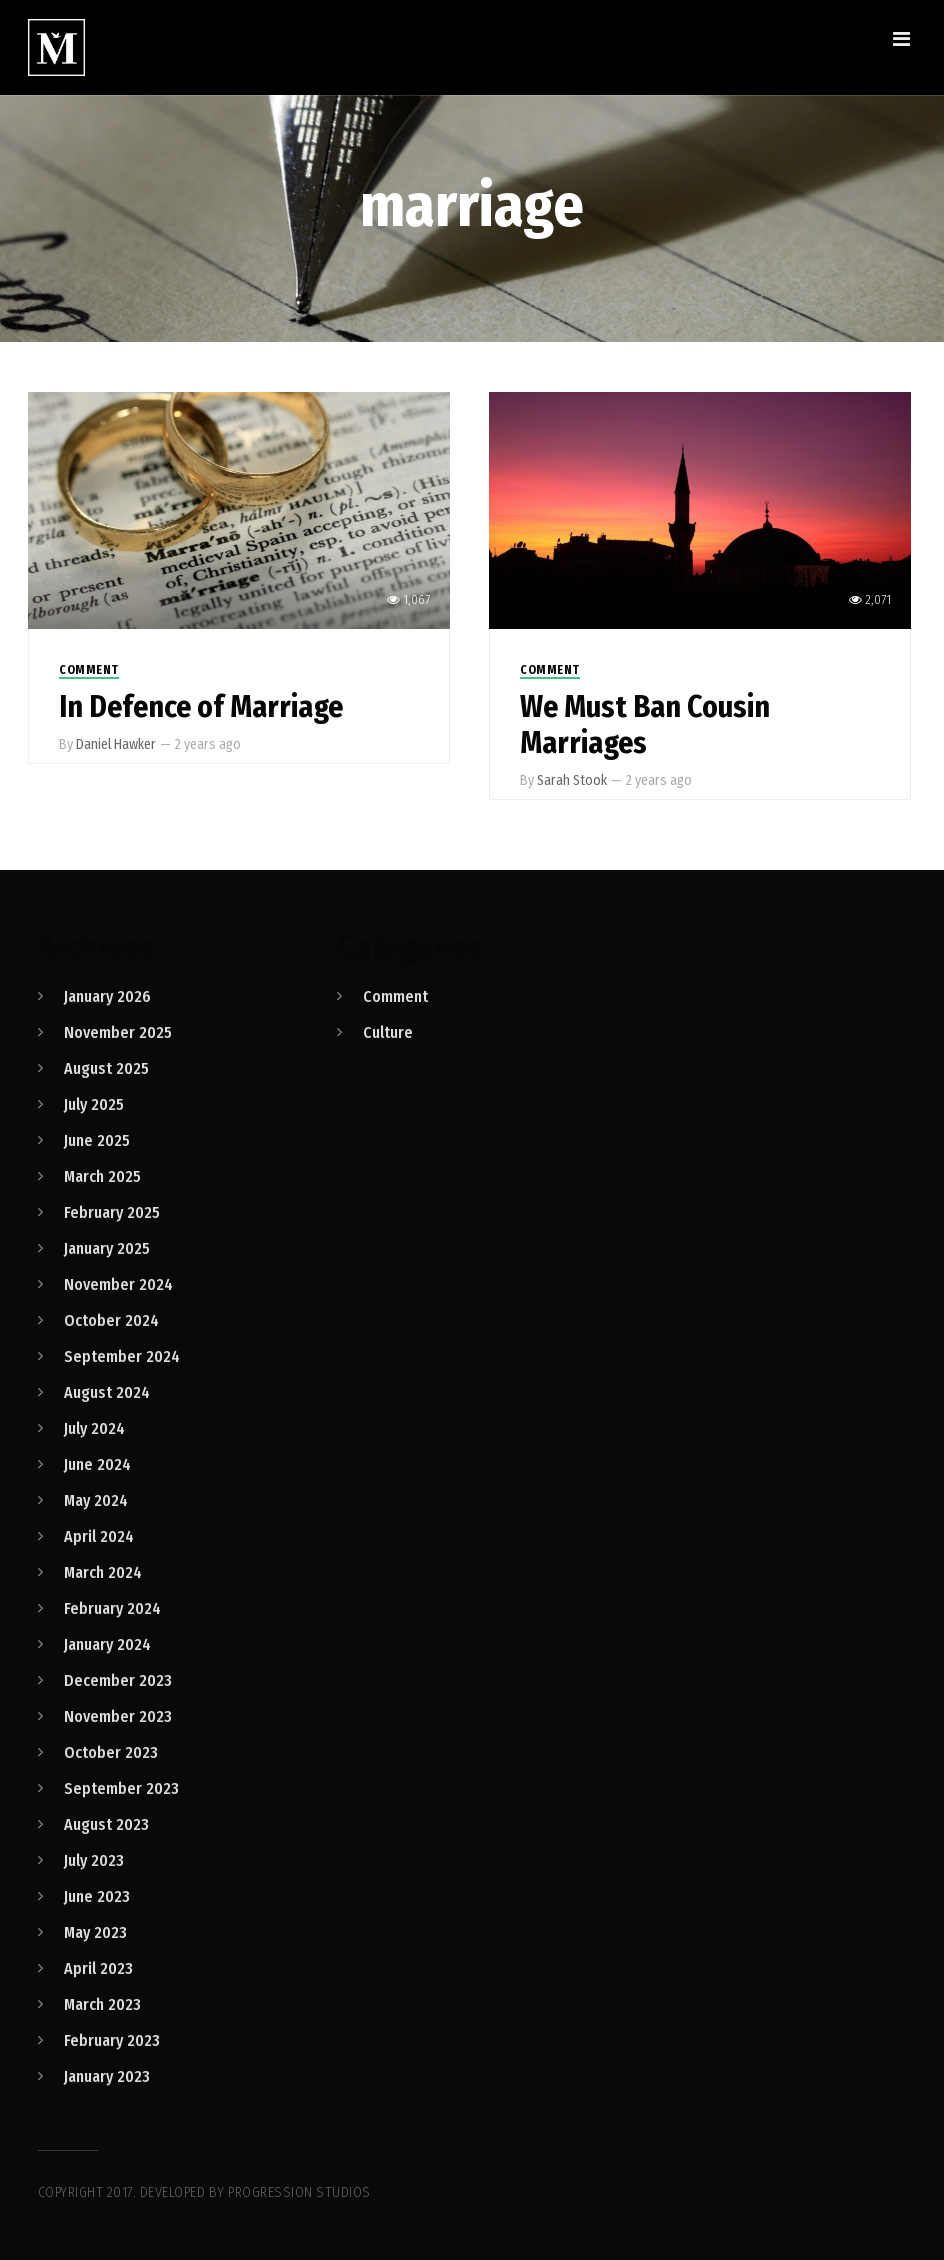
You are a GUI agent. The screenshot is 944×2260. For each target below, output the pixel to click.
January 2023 (107, 2076)
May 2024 (96, 1500)
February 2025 (112, 1212)
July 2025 (94, 1104)
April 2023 (98, 1968)
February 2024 (112, 1608)
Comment (89, 670)
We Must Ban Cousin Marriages (645, 725)
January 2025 (107, 1248)
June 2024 (97, 1464)
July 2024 (94, 1428)
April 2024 (99, 1536)
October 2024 (111, 1320)
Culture (388, 1032)
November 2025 (118, 1032)
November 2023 (118, 1716)
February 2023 (112, 2040)
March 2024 (103, 1572)
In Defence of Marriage (201, 707)
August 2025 (106, 1068)
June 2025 (97, 1140)
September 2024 (122, 1356)
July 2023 (94, 1860)
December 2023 (118, 1680)
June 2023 (97, 1896)
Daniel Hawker (116, 744)
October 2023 (111, 1752)
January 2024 (107, 1644)
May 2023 (95, 1932)
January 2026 (107, 996)
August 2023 (106, 1824)
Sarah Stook (572, 780)
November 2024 (118, 1284)
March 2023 (102, 2004)
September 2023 (121, 1788)
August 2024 (107, 1392)
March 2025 (102, 1176)
